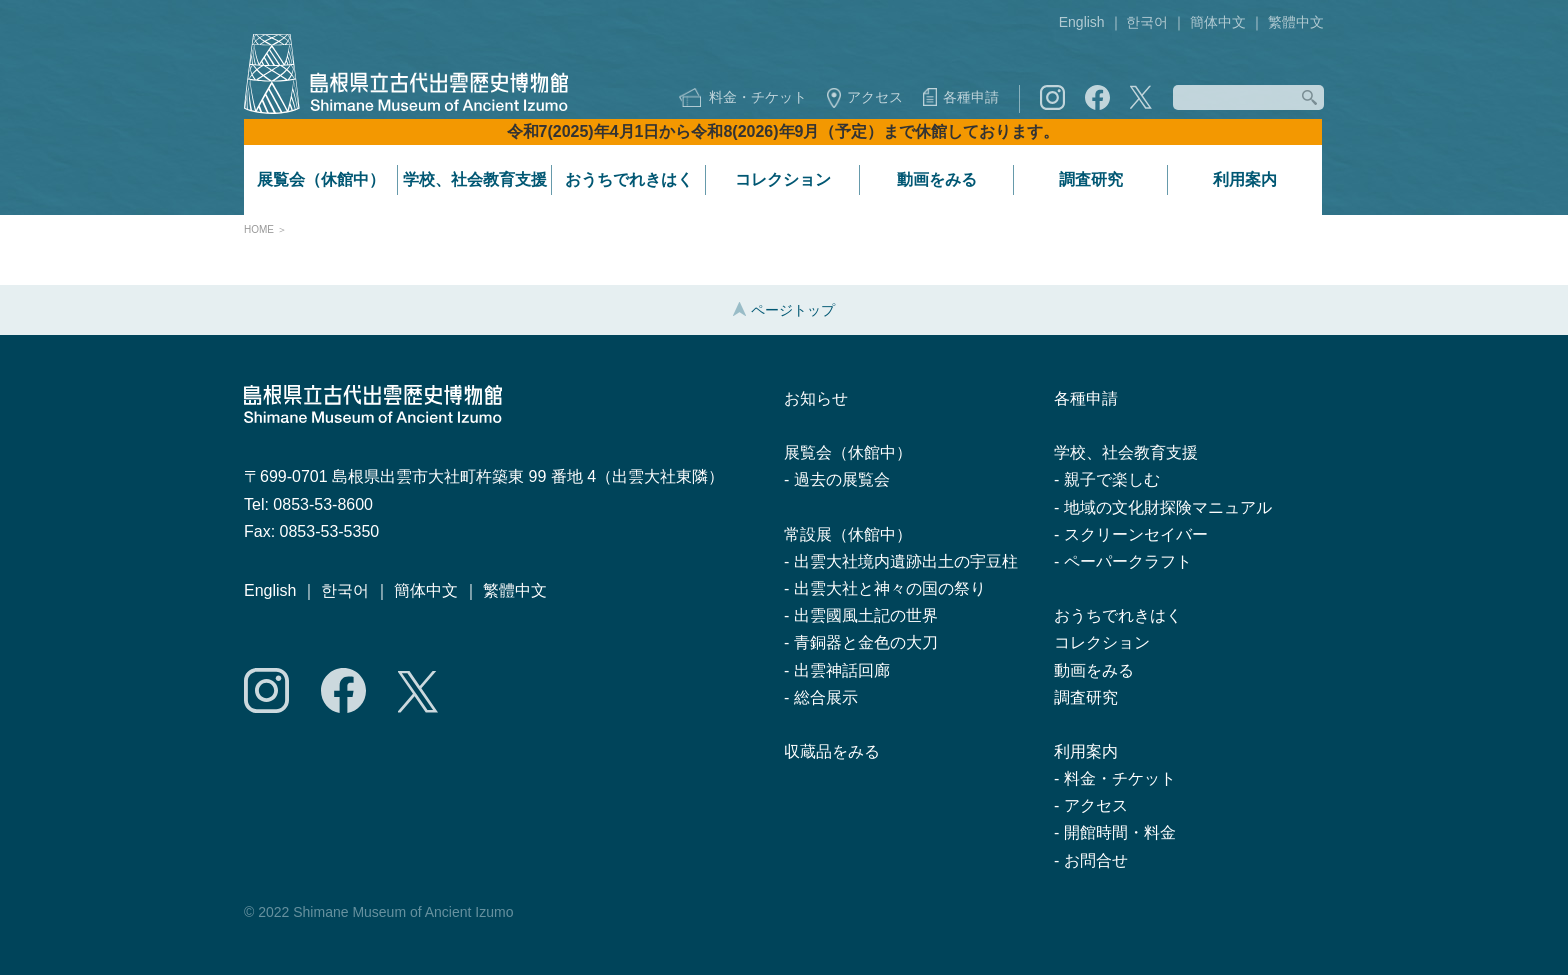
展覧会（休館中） (321, 179)
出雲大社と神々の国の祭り (890, 588)
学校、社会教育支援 (475, 179)
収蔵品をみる (832, 751)
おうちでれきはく (629, 179)
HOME (259, 229)
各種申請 (971, 97)
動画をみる (937, 179)
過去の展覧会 (842, 479)
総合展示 (826, 697)
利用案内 (1245, 179)
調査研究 (1091, 179)
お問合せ (1096, 860)
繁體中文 (1296, 22)
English (1082, 22)
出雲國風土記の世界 (866, 615)
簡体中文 (1218, 22)
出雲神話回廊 (842, 670)
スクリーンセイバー (1136, 534)
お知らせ (816, 398)
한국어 (1147, 22)
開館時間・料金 (1120, 832)
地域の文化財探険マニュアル (1168, 507)
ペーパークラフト (1128, 561)
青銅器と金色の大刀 (866, 642)
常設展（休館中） (848, 534)
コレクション (783, 179)
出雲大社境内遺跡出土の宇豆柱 (906, 561)
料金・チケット (758, 97)
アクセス (875, 97)
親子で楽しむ (1112, 479)
